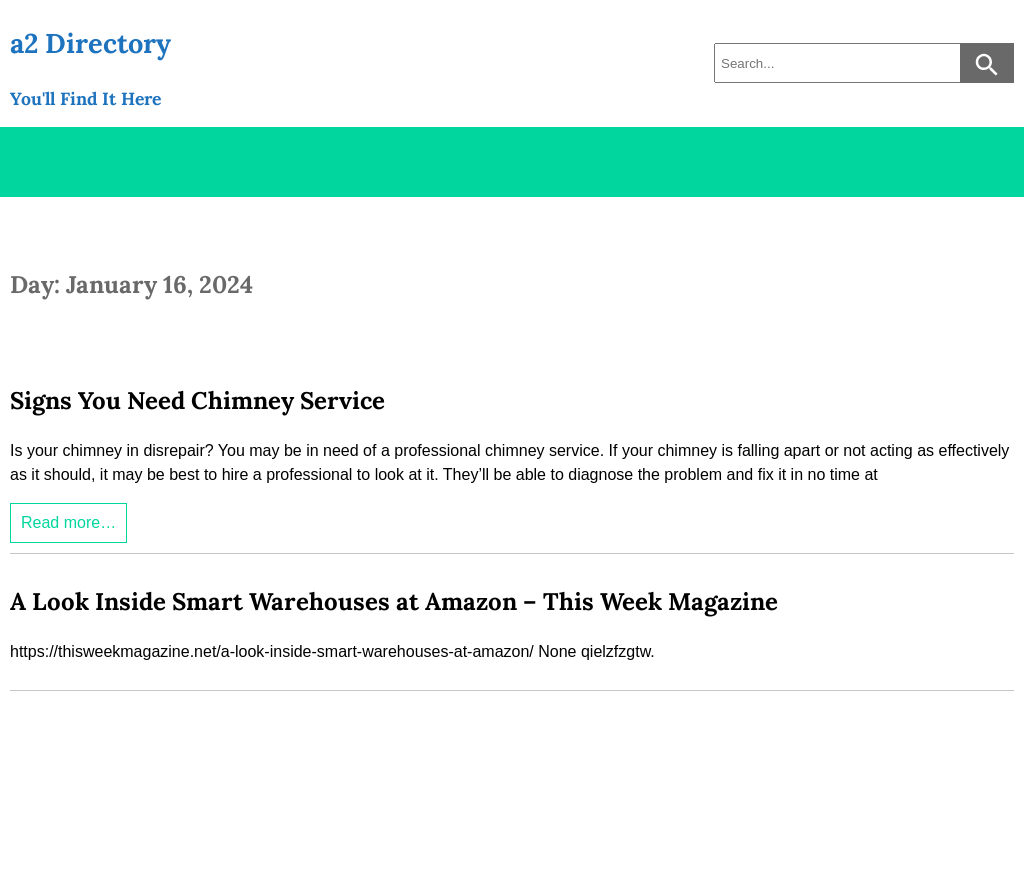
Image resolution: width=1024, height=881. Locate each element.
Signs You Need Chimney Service (197, 400)
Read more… (68, 522)
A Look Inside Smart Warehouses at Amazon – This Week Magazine (394, 601)
